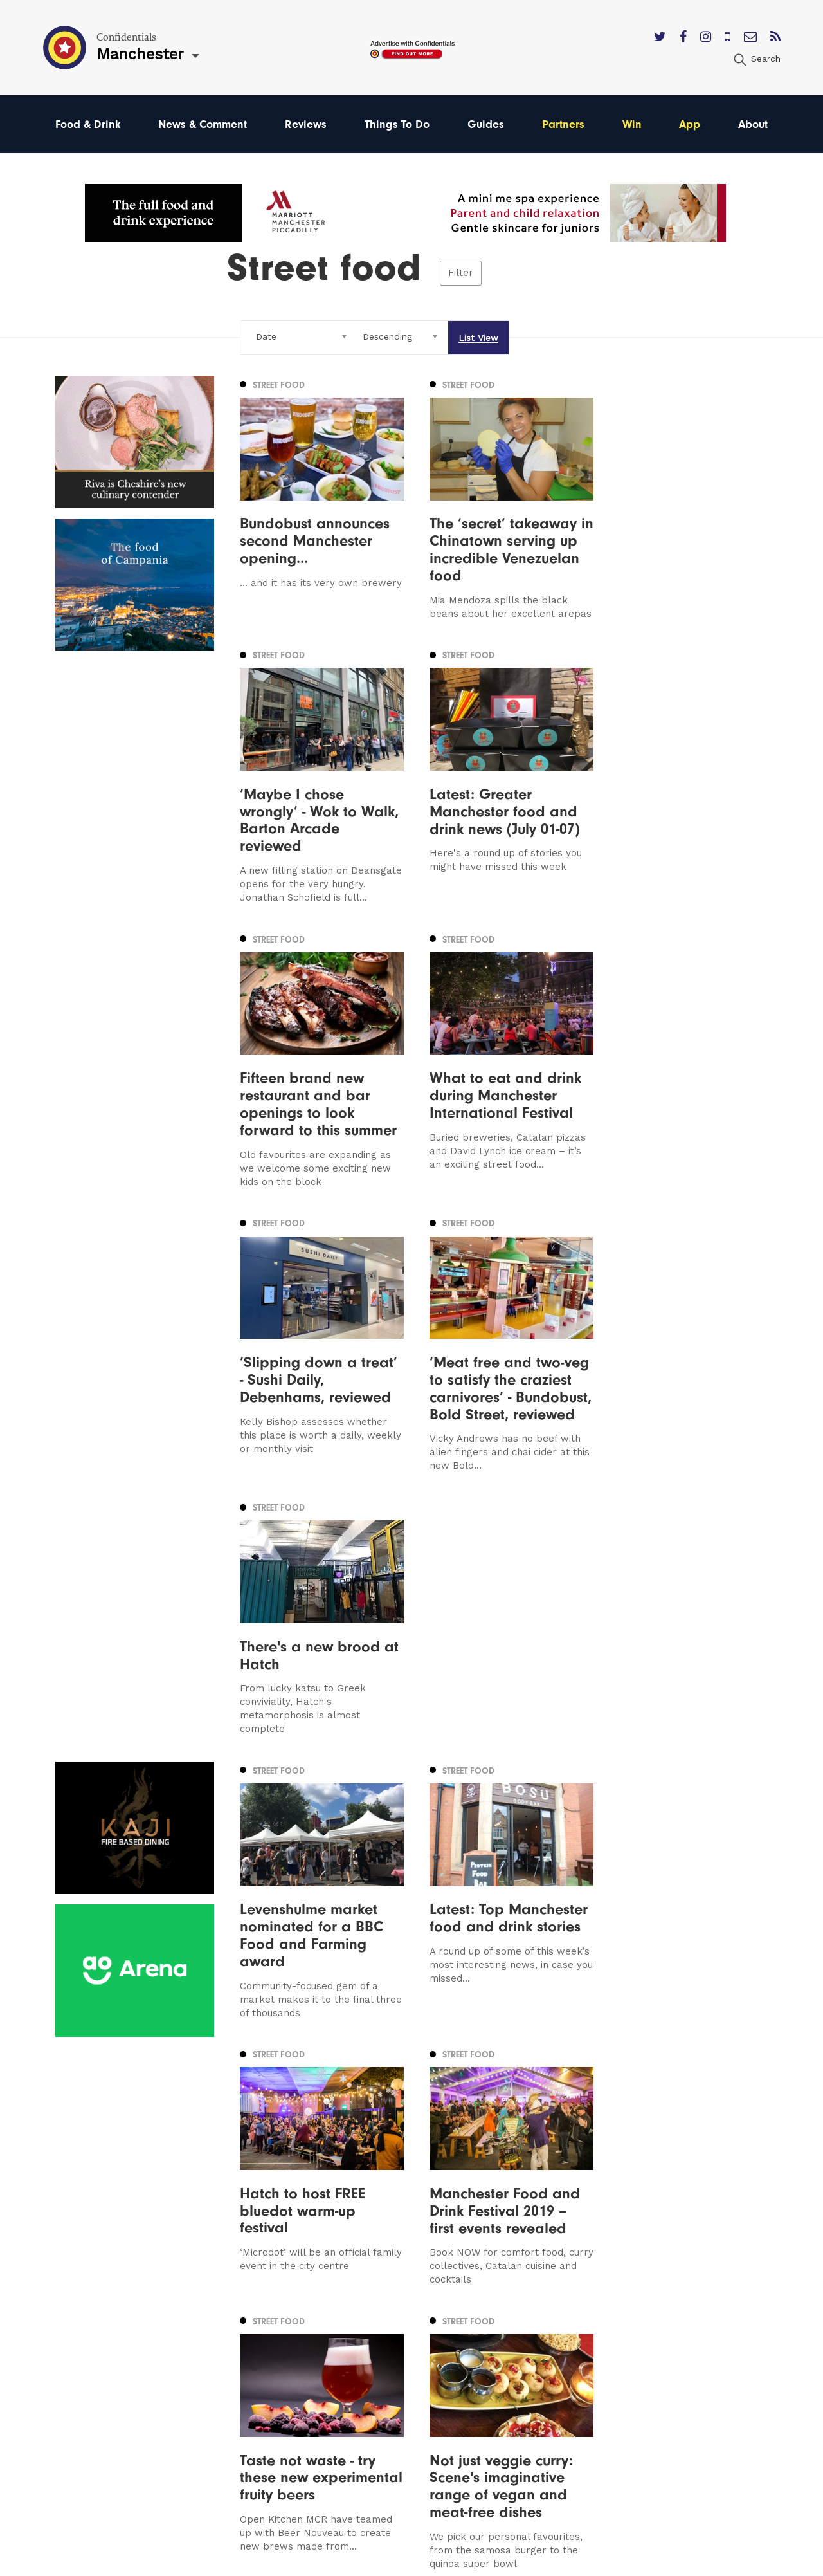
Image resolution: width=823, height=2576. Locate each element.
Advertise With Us (530, 2317)
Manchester (84, 2298)
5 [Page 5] (363, 2137)
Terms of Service (527, 2372)
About (753, 124)
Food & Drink (88, 124)
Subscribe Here (524, 2335)
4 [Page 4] (348, 2137)
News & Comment (202, 124)
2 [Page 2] (320, 2137)
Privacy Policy (520, 2354)
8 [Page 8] (427, 2137)
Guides (485, 124)
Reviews (306, 124)
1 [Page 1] (306, 2137)
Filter (460, 273)
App (689, 124)
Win (632, 124)
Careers (505, 2408)
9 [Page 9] (441, 2137)
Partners (563, 124)
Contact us (513, 2298)
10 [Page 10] (457, 2137)
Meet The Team (525, 2390)
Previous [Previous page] (273, 2136)
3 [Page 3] (334, 2137)
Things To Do (397, 124)
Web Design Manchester (533, 2561)
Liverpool (78, 2335)
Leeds (70, 2317)
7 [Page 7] (412, 2137)
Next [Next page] (489, 2136)
